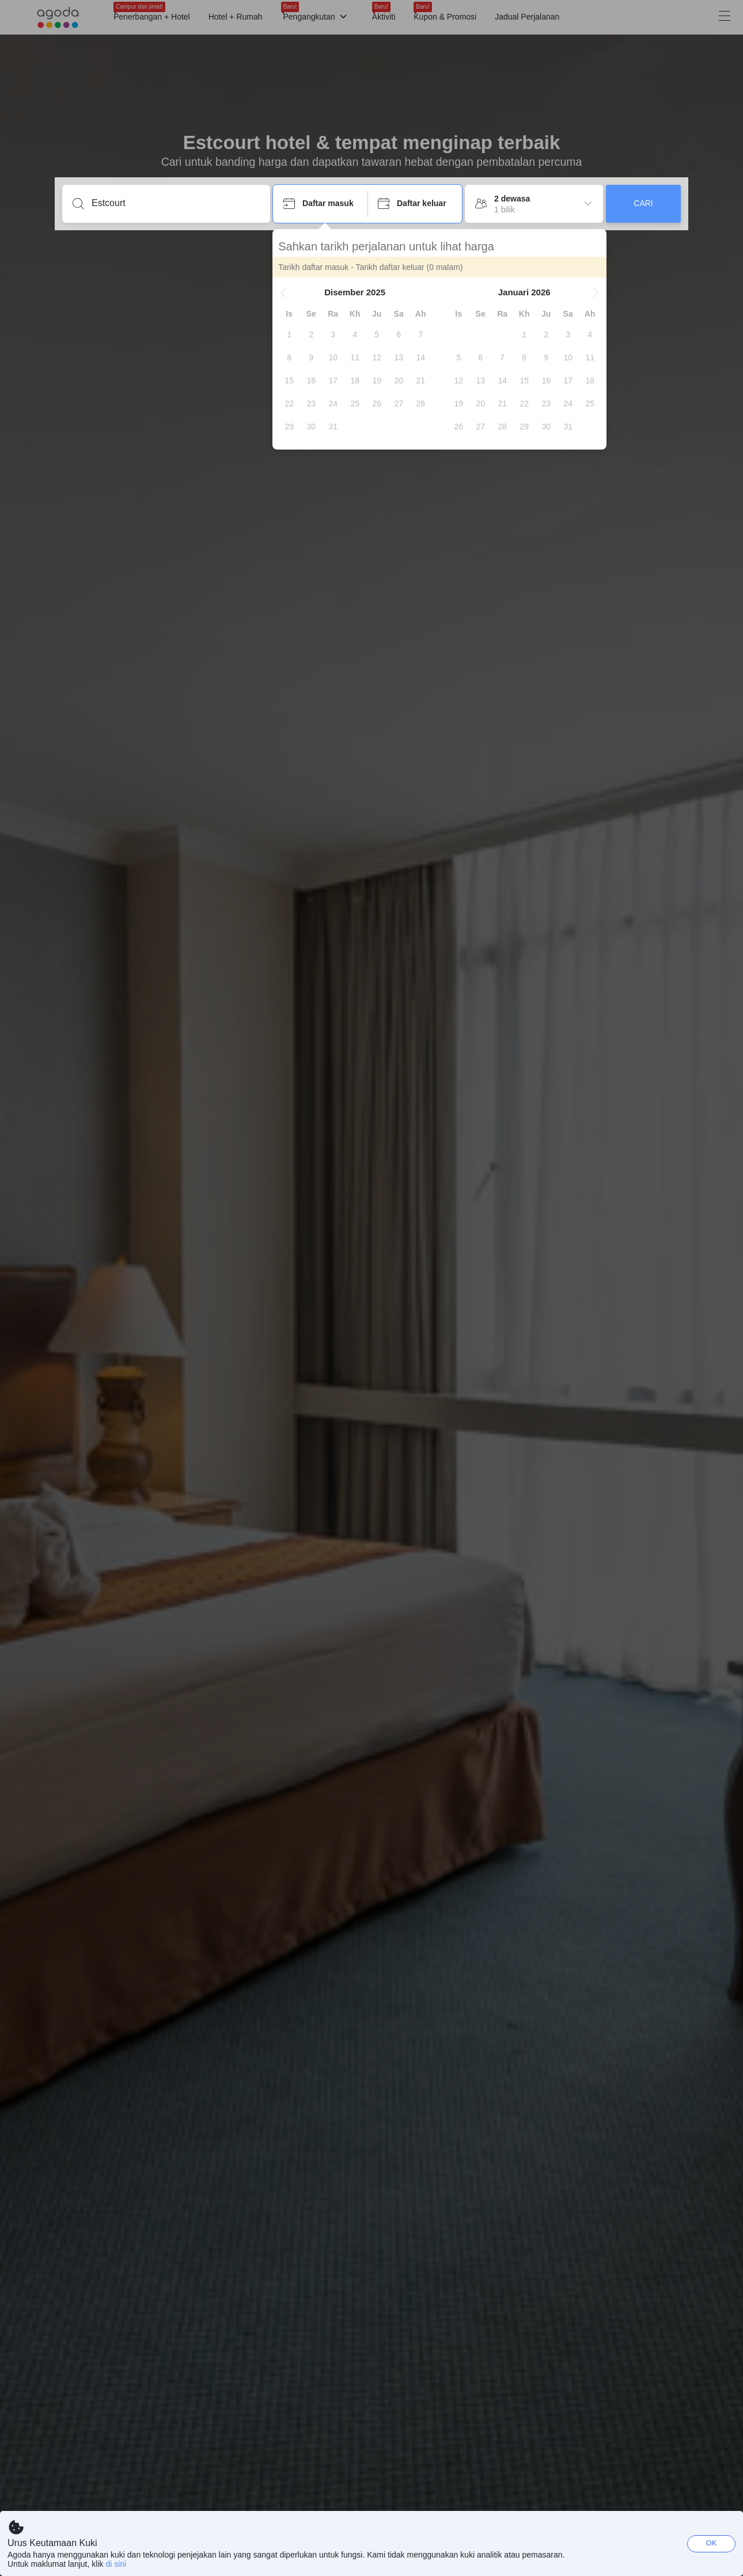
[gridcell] (290, 334)
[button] (284, 292)
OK (711, 2543)
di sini (115, 2564)
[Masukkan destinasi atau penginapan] (175, 203)
